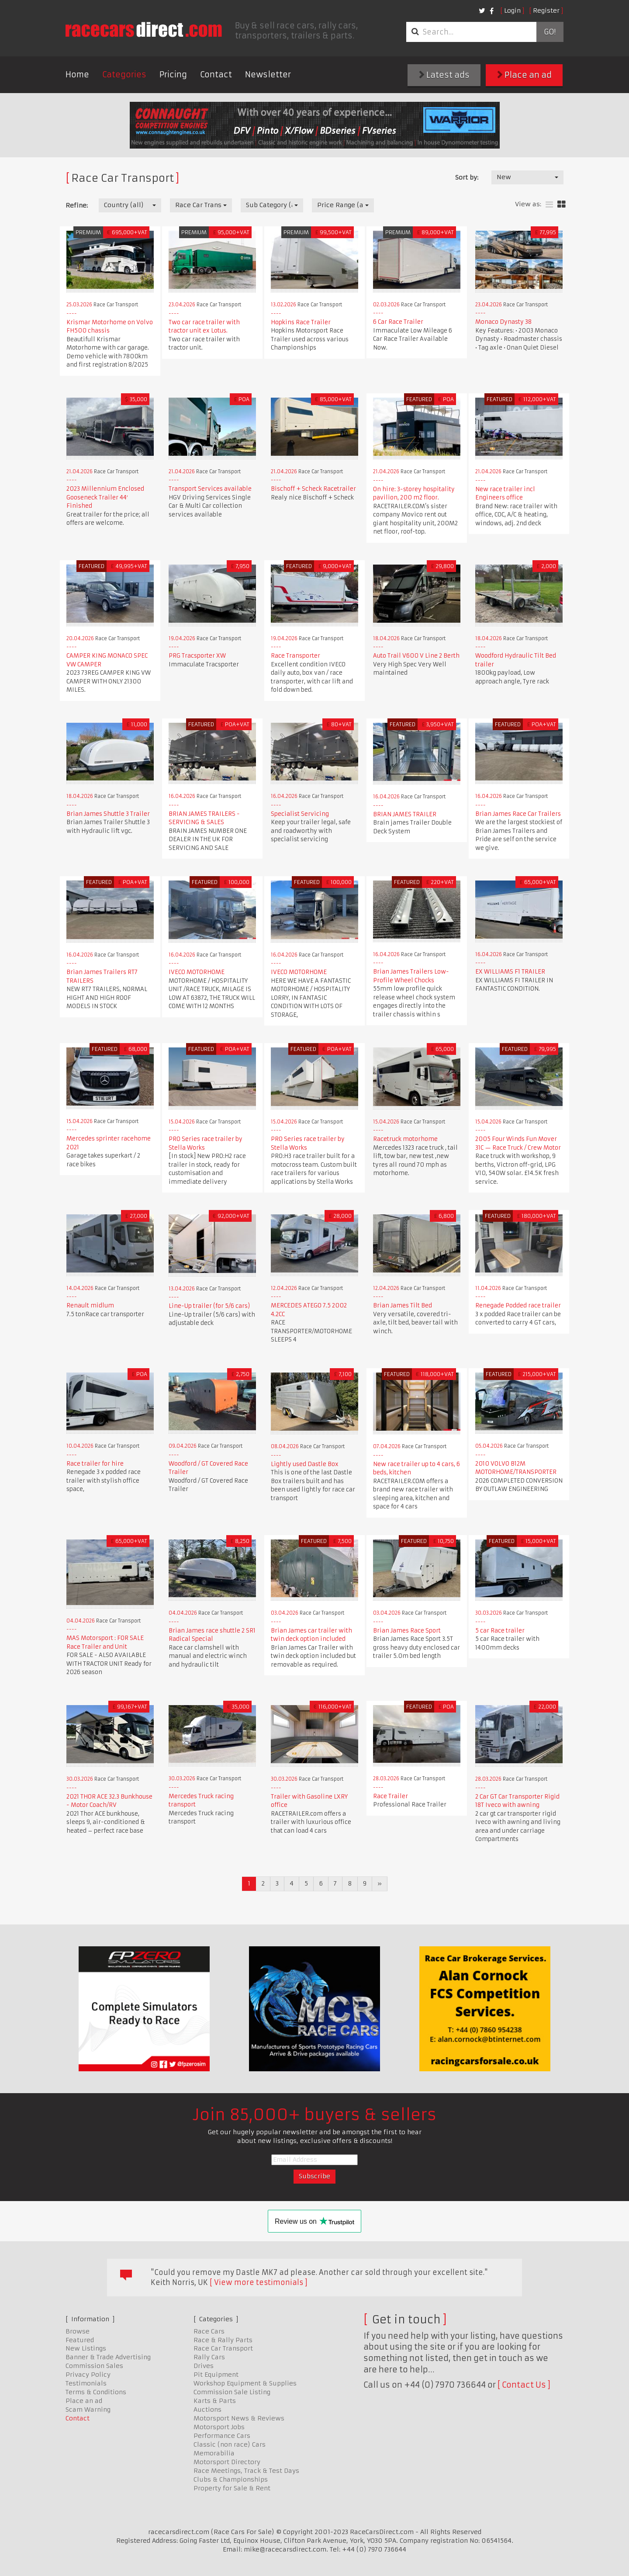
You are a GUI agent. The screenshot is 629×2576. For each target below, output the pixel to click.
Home (77, 74)
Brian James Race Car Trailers (518, 814)
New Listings (86, 2348)
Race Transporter (295, 655)
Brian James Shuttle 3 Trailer (108, 814)
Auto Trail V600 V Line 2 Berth (416, 655)
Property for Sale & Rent (232, 2488)
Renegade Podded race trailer (518, 1305)
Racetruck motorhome (405, 1139)
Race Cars (209, 2331)
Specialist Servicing (300, 814)
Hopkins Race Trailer (301, 322)
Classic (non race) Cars (230, 2444)
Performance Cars (222, 2436)
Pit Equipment (216, 2374)
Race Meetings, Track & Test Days (246, 2471)
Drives (204, 2366)
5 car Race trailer (500, 1630)
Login (512, 10)
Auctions (207, 2409)
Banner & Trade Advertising (108, 2357)
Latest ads (444, 75)
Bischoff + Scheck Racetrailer (313, 488)
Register (546, 10)
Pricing (173, 74)
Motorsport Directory (227, 2462)
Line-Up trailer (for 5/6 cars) (209, 1306)
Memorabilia (214, 2453)
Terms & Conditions (96, 2392)
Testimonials (86, 2383)
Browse (78, 2331)
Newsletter (268, 74)
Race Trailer (390, 1796)
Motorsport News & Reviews (239, 2418)
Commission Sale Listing (232, 2392)
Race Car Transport (223, 2348)
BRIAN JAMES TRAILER (404, 814)
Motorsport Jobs (219, 2427)
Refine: (77, 205)
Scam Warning (88, 2409)
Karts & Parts (215, 2401)
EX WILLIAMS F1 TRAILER (510, 971)
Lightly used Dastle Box (305, 1464)
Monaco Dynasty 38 (503, 322)
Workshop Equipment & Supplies (245, 2383)
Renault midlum (90, 1305)
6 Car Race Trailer (398, 322)
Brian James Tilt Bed (402, 1305)
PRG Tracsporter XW (197, 655)
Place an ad (524, 75)
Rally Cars (209, 2357)
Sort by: (466, 177)
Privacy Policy (88, 2374)
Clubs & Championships (231, 2479)
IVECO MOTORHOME (197, 972)
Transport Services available (210, 488)
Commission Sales (94, 2366)
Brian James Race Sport (407, 1630)
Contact (216, 74)
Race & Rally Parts (223, 2340)
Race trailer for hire (95, 1463)
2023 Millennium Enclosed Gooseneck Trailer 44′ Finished (105, 497)
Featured (80, 2340)
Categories (124, 74)
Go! (550, 32)
